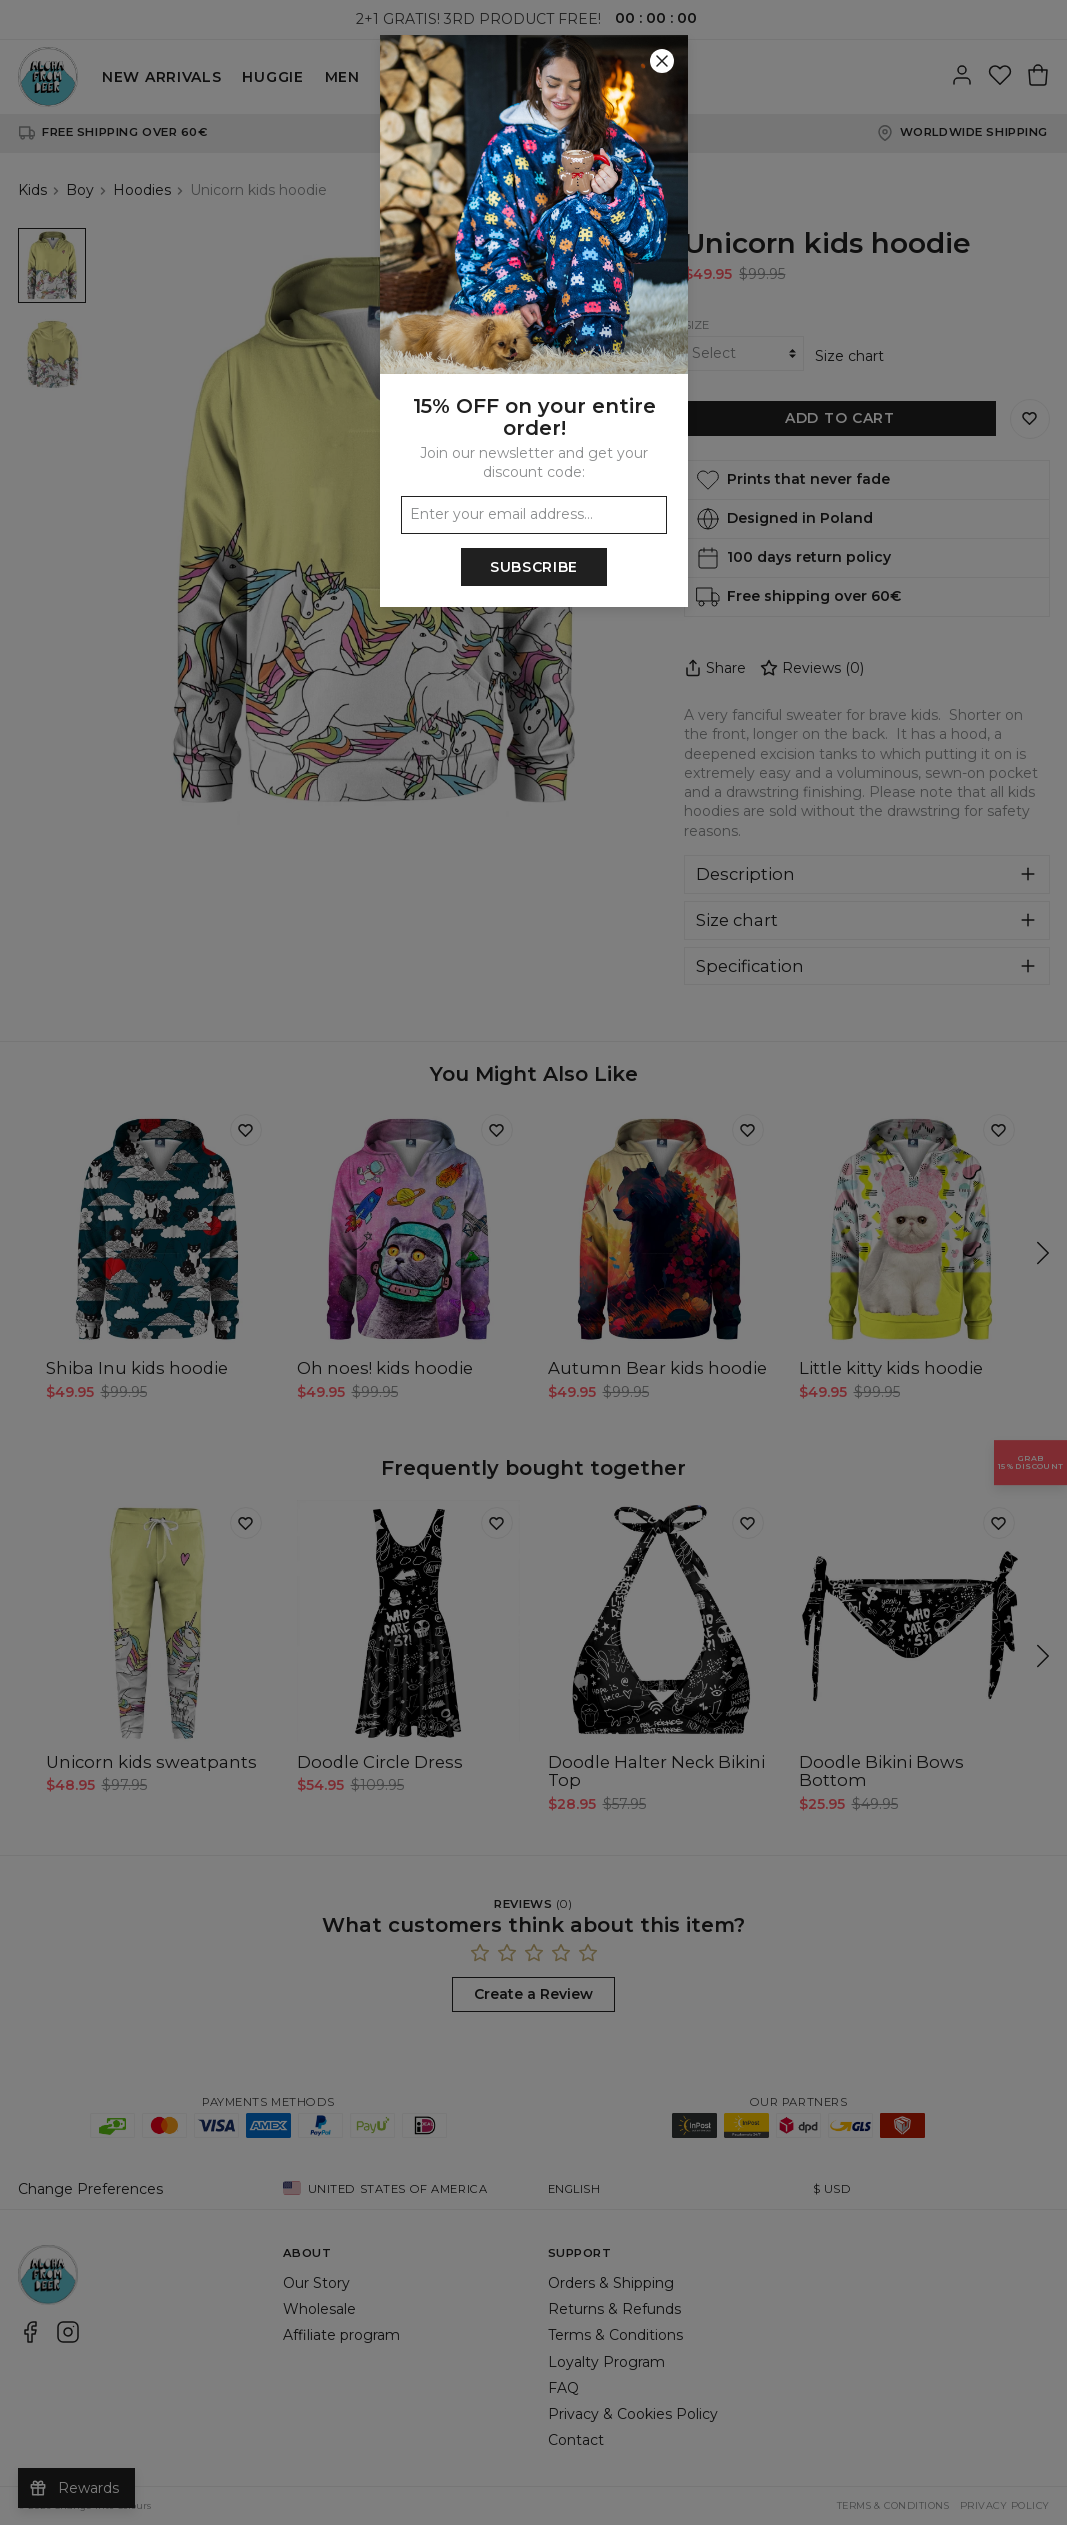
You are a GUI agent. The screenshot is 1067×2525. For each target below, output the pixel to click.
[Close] (662, 61)
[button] (533, 1262)
